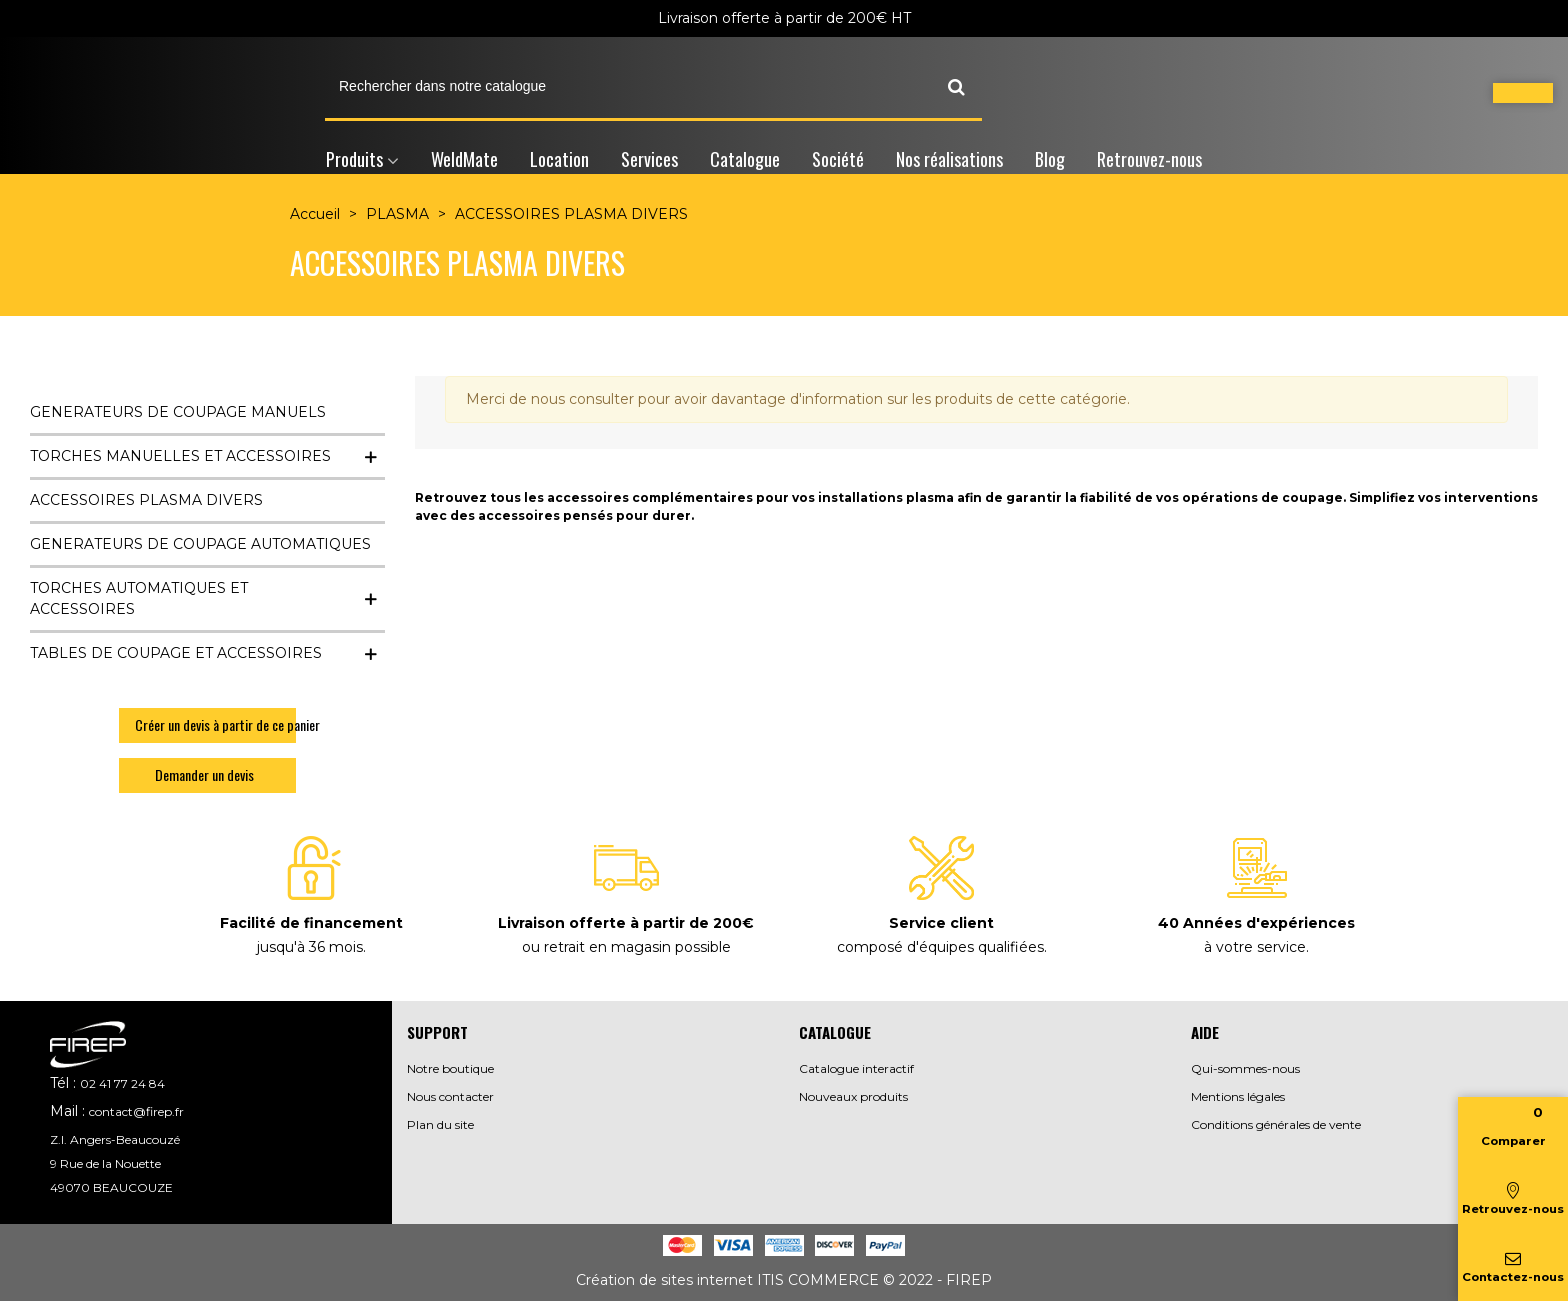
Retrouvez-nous (1149, 159)
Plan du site (440, 1124)
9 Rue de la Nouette (105, 1163)
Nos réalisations (949, 159)
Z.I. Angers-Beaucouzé (115, 1139)
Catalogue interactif (856, 1068)
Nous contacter (450, 1096)
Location (559, 159)
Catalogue (745, 159)
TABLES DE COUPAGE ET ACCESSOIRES (176, 653)
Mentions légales (1238, 1096)
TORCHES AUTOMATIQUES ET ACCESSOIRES (139, 598)
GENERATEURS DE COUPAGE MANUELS (178, 412)
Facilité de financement (311, 923)
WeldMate (464, 159)
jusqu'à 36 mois (310, 947)
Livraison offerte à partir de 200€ (626, 923)
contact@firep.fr (136, 1111)
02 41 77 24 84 (122, 1083)
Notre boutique (450, 1068)
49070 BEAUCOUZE (111, 1187)
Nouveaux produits (853, 1096)
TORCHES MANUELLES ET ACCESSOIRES (180, 456)
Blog (1050, 159)
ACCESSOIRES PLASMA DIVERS (146, 500)
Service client (941, 923)
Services (649, 159)
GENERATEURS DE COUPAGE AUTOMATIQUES (200, 544)
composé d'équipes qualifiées (940, 947)
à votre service (1255, 947)
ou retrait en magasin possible (626, 947)
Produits (354, 159)
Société (838, 159)
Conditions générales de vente (1276, 1124)
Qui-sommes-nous (1245, 1068)
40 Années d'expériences (1256, 923)
